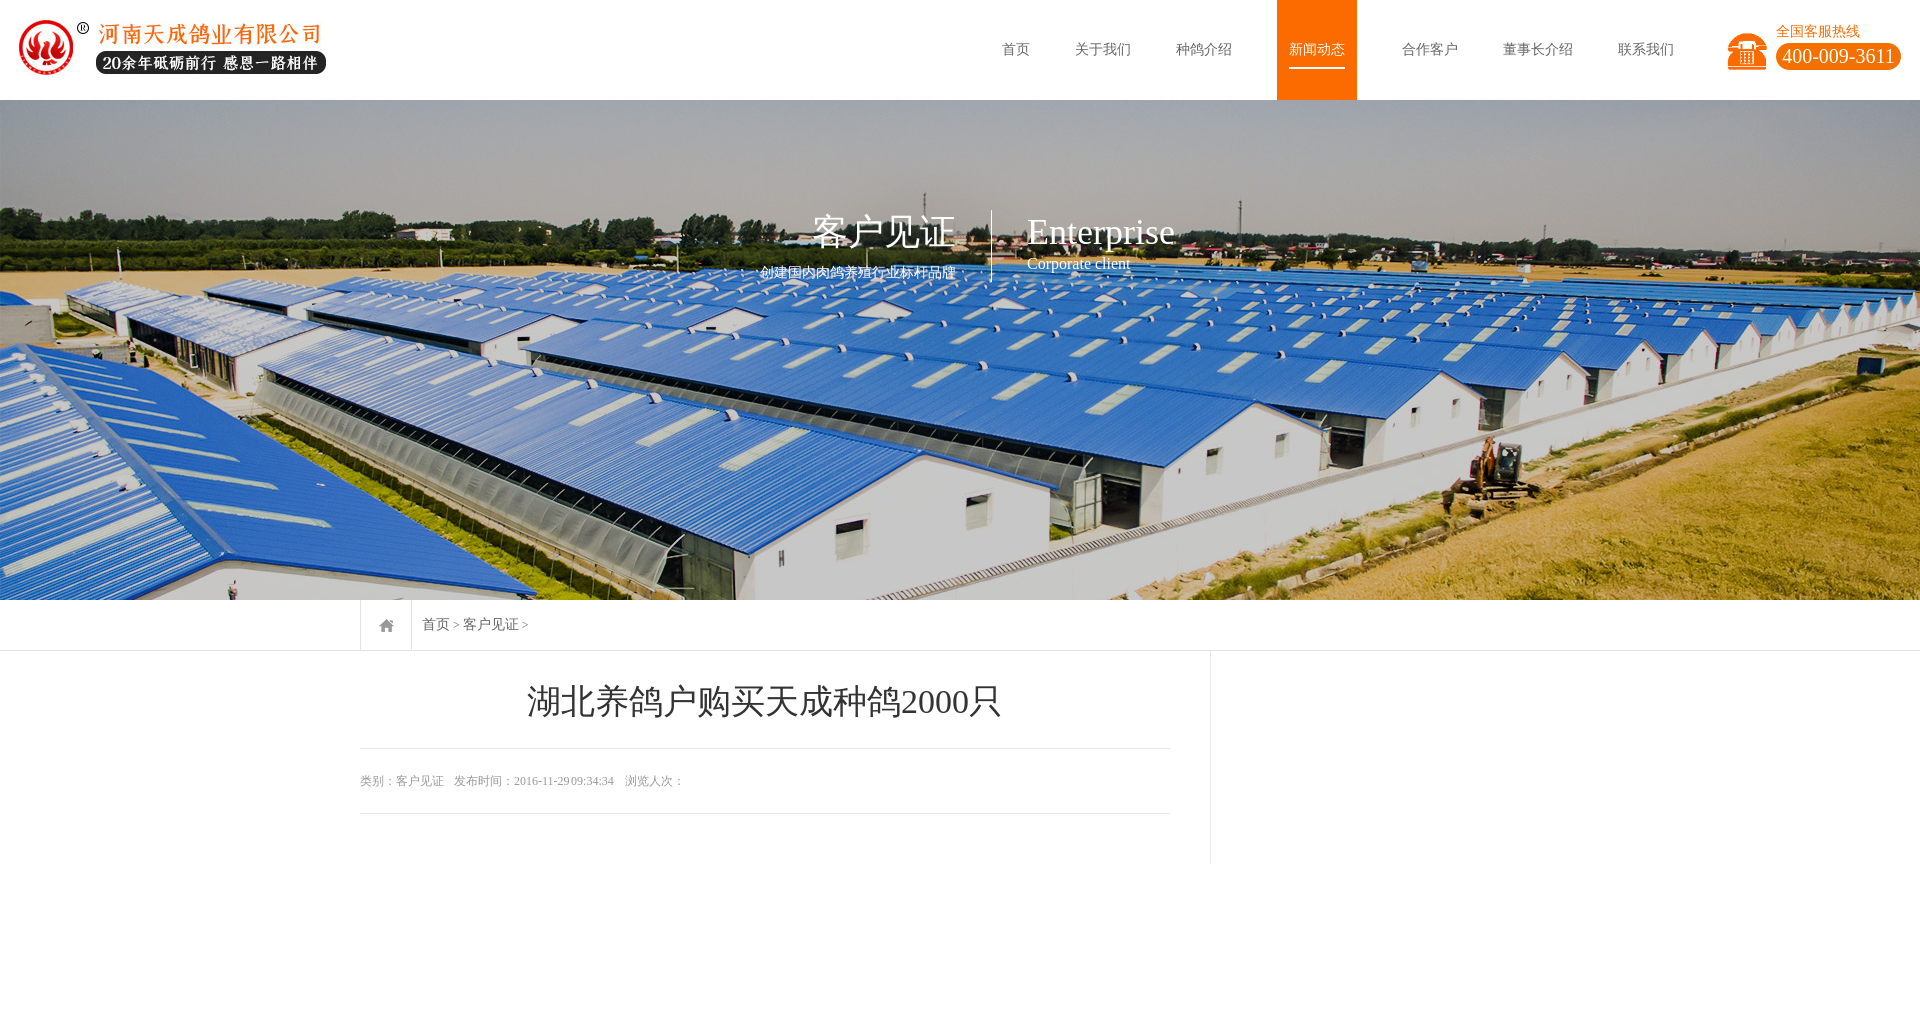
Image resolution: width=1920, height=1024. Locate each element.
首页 (1016, 49)
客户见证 (491, 624)
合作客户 (1430, 49)
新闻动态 (1317, 49)
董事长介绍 (1538, 49)
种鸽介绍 (1204, 49)
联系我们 (1646, 49)
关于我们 (1103, 49)
